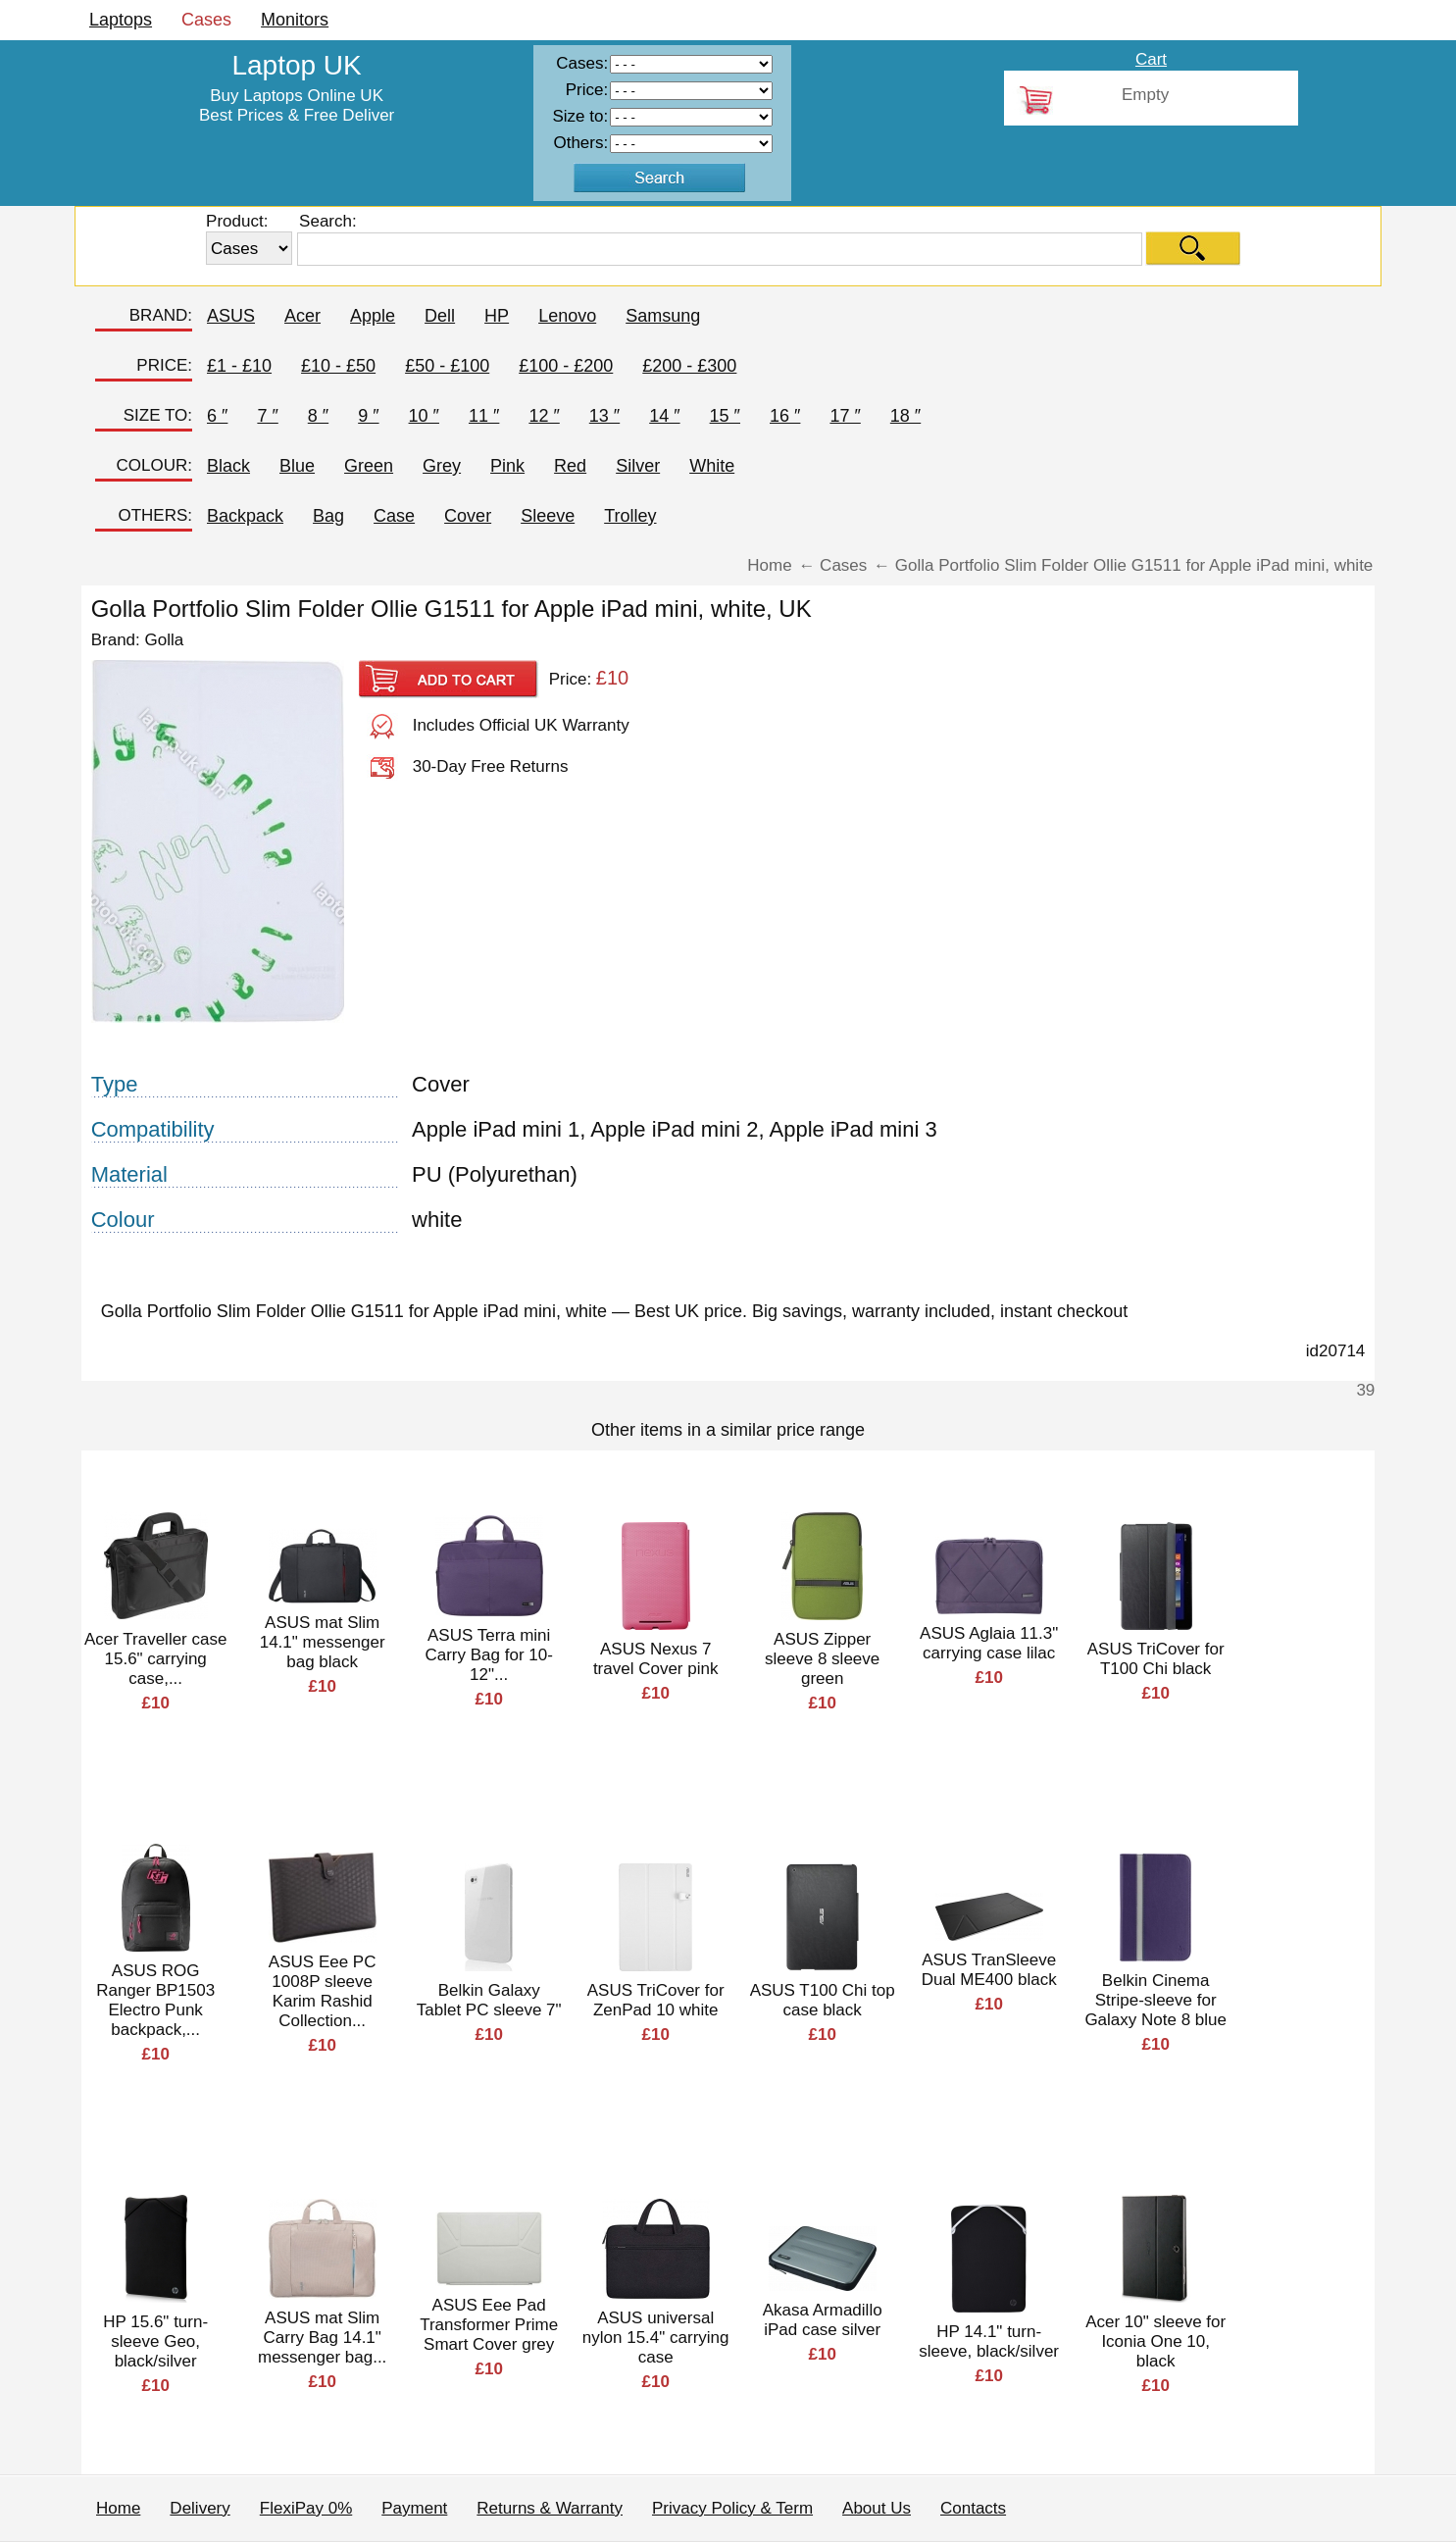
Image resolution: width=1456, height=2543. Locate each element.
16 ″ (785, 416)
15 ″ (725, 416)
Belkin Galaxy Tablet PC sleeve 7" (489, 2000)
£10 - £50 (338, 366)
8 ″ (318, 416)
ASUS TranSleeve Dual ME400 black (989, 1970)
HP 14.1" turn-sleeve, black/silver (989, 2341)
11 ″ (484, 416)
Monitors (294, 19)
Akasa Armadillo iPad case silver (822, 2320)
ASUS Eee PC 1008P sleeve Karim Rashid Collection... (323, 1991)
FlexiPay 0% (306, 2508)
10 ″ (424, 416)
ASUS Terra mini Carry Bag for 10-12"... (488, 1655)
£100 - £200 (566, 366)
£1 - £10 (239, 366)
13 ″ (604, 416)
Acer (302, 316)
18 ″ (905, 416)
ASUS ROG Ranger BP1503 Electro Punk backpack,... (155, 2000)
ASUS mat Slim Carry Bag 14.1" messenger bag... (322, 2337)
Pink (507, 466)
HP (496, 316)
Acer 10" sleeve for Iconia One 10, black (1155, 2341)
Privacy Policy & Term (732, 2508)
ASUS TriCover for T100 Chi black (1156, 1659)
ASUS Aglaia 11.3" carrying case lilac (989, 1643)
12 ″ (543, 416)
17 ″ (844, 416)
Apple (372, 316)
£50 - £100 (447, 366)
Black (228, 466)
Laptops (120, 19)
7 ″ (267, 416)
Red (570, 466)
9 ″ (368, 416)
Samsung (663, 316)
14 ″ (664, 416)
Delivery (199, 2508)
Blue (297, 466)
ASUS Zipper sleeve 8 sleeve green (822, 1659)
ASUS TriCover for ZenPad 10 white (656, 2000)
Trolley (630, 516)
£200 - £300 (689, 366)
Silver (638, 466)
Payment (414, 2508)
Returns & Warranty (550, 2508)
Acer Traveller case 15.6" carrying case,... (155, 1659)
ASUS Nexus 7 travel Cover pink (656, 1659)
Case (394, 516)
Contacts (973, 2508)
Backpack (245, 516)
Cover (467, 516)
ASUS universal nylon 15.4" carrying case (655, 2337)
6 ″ (217, 416)
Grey (442, 466)
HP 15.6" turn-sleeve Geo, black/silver (155, 2341)
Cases (206, 19)
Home (118, 2508)
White (711, 466)
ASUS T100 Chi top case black (822, 2000)
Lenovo (567, 316)
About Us (876, 2508)
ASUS (231, 316)
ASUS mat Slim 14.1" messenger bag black (322, 1642)
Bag (328, 516)
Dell (440, 316)
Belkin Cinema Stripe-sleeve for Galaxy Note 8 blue (1155, 2000)
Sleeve (548, 516)
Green (368, 466)
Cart (1151, 59)
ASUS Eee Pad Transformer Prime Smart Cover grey (489, 2325)
